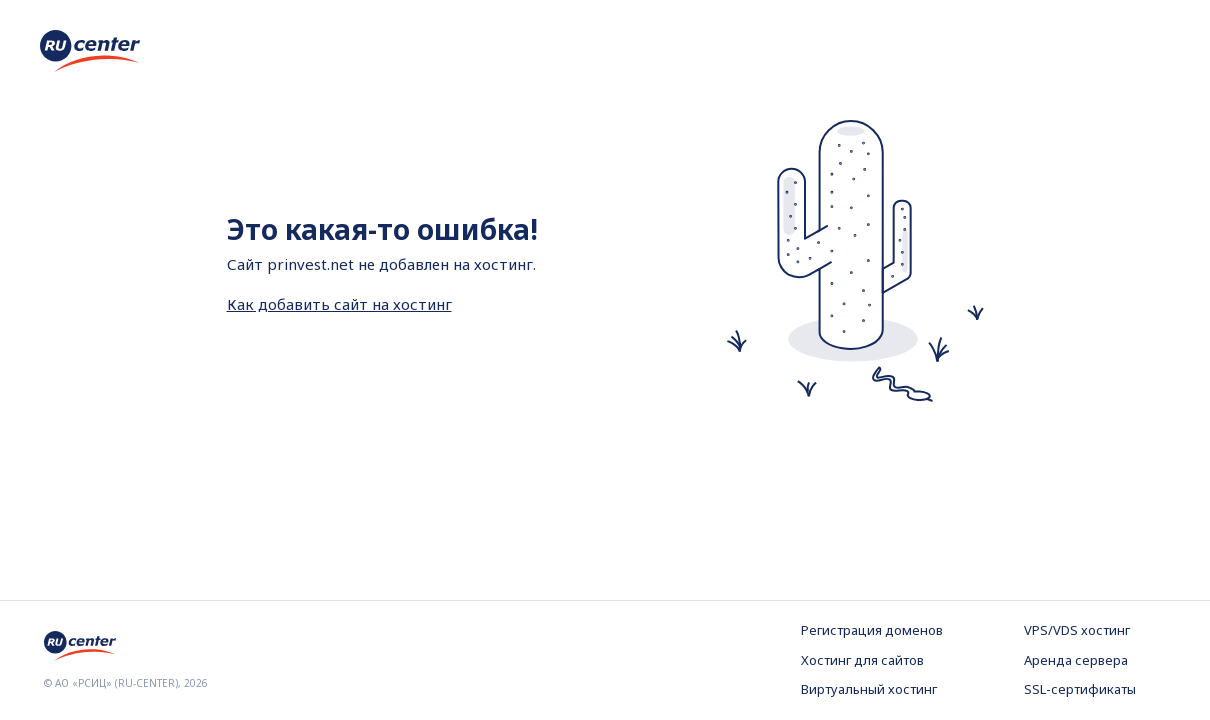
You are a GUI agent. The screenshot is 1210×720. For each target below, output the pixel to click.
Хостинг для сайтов (862, 660)
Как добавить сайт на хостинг (339, 304)
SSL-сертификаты (1080, 689)
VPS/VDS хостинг (1077, 630)
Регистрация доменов (872, 630)
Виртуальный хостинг (869, 689)
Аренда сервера (1076, 660)
